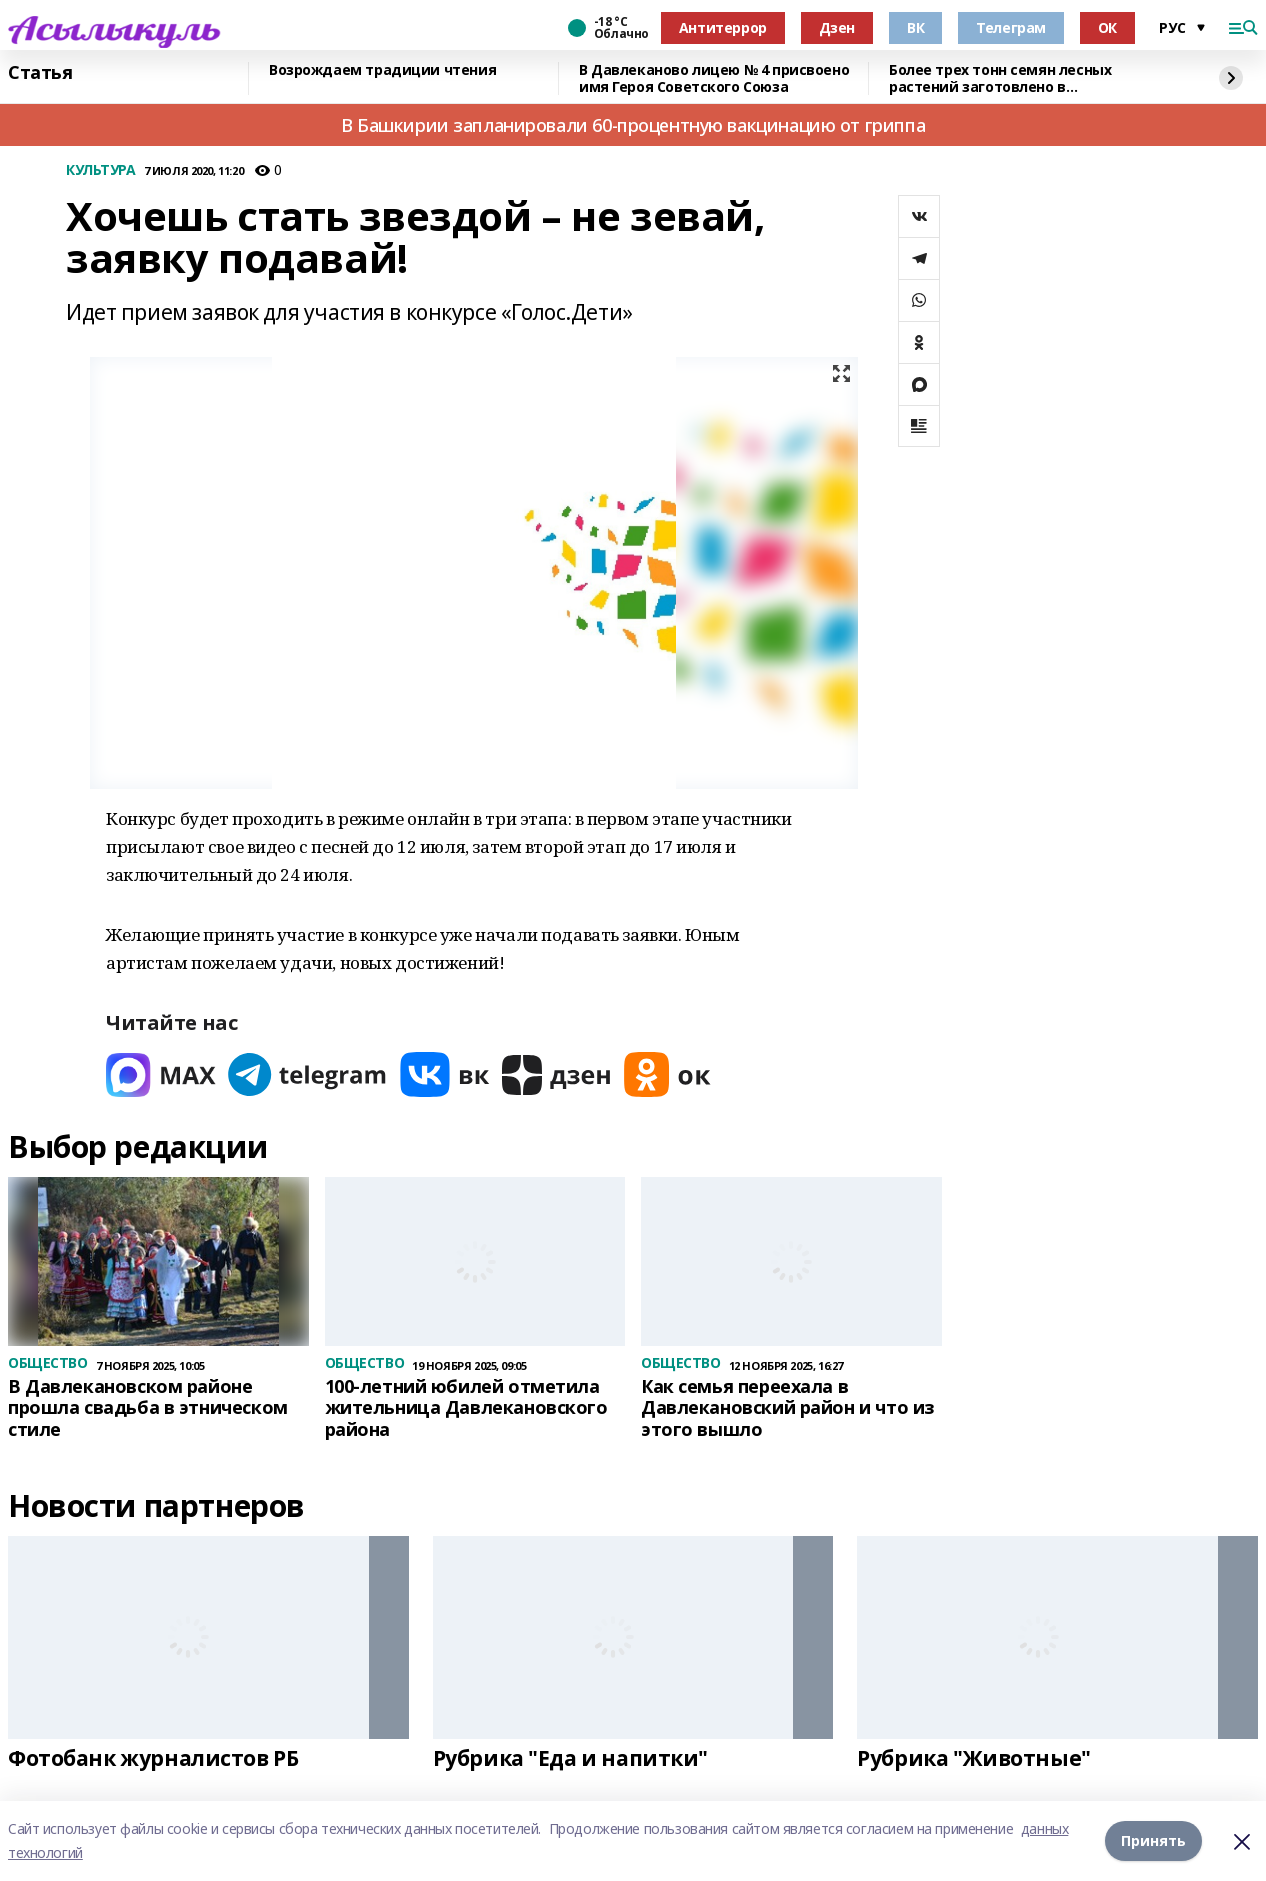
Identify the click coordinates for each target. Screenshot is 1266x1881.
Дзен (837, 27)
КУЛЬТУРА (101, 170)
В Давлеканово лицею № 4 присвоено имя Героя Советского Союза (714, 78)
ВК (915, 27)
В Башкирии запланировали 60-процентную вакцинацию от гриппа (633, 125)
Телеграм (1011, 27)
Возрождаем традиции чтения (382, 70)
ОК (1107, 27)
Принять (1153, 1840)
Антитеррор (723, 27)
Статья (40, 73)
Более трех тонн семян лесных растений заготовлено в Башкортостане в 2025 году (1000, 78)
